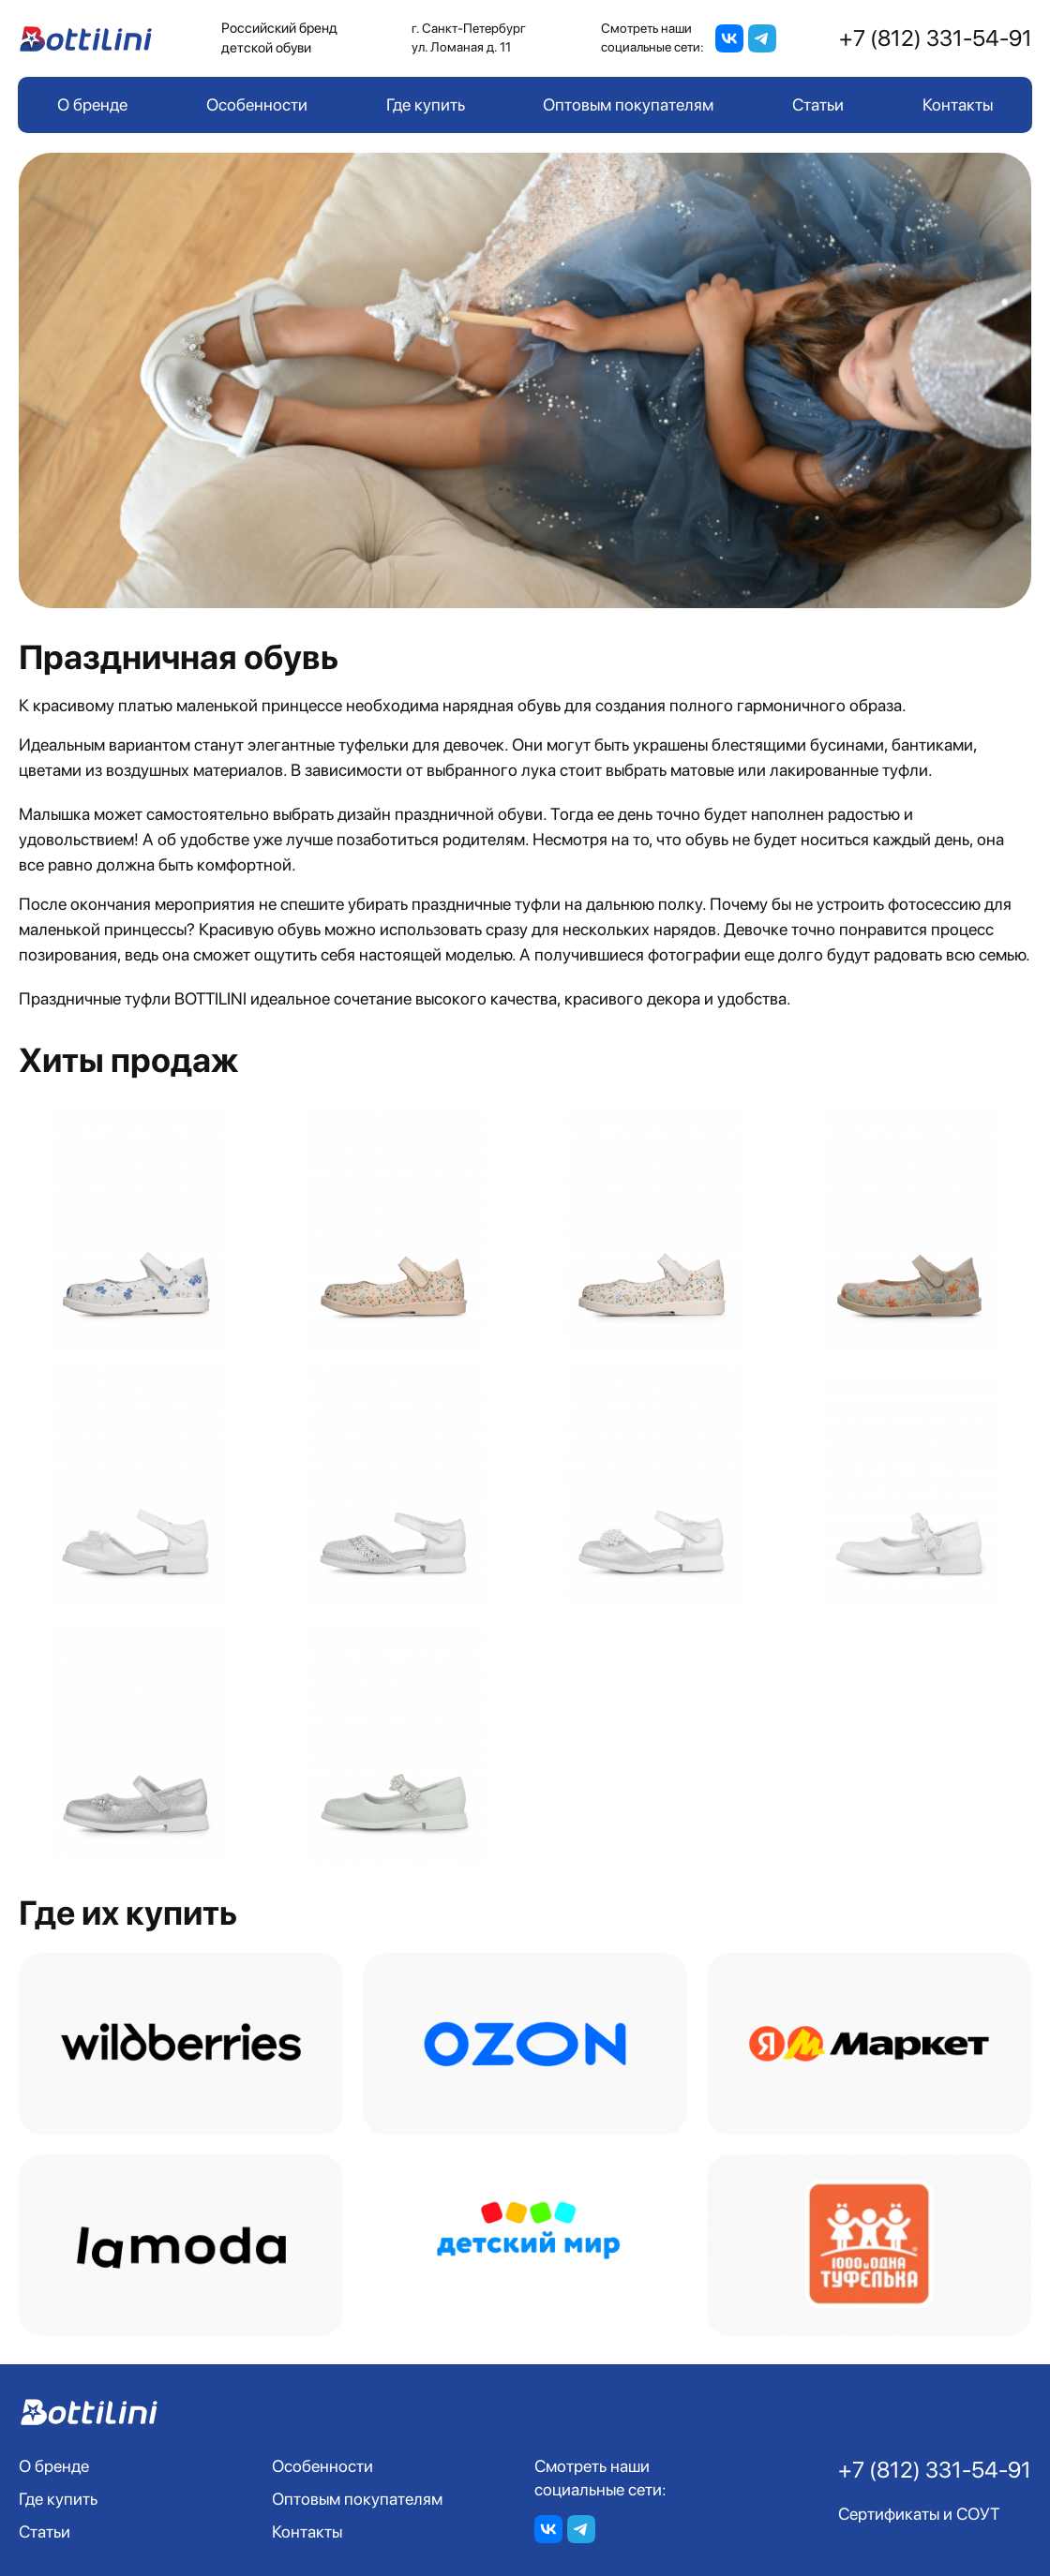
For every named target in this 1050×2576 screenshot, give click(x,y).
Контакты (957, 104)
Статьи (818, 104)
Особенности (257, 104)
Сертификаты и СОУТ (919, 2514)
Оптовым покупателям (628, 104)
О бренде (92, 104)
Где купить (425, 104)
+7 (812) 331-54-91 (935, 38)
